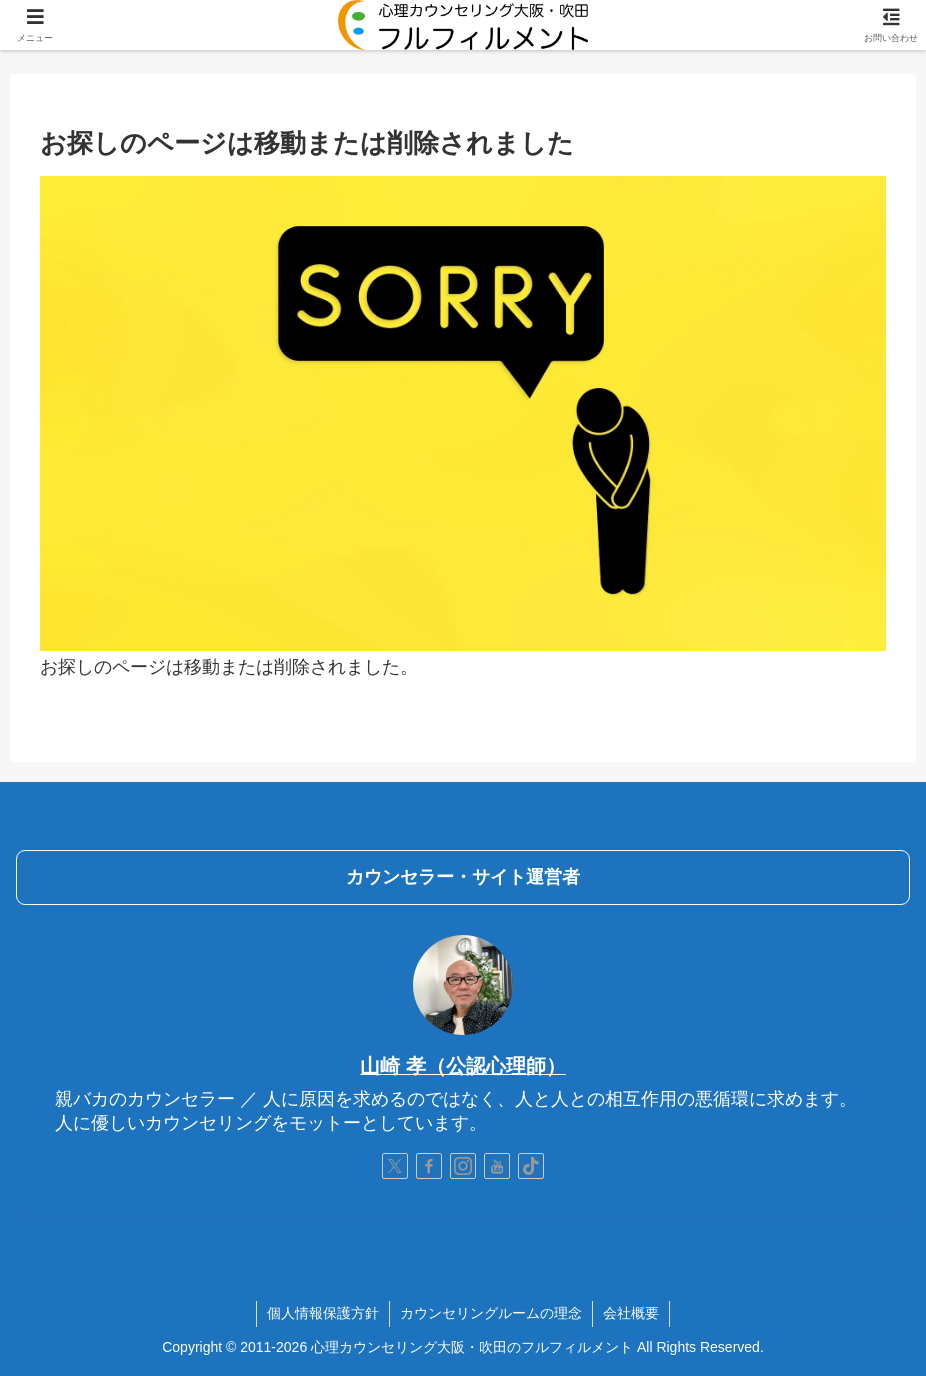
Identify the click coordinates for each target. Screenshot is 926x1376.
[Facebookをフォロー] (429, 1166)
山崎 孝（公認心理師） (463, 1066)
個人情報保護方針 (323, 1313)
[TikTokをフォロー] (531, 1166)
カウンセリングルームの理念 (491, 1313)
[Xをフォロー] (395, 1166)
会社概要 (631, 1313)
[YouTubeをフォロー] (497, 1166)
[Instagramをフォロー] (463, 1166)
